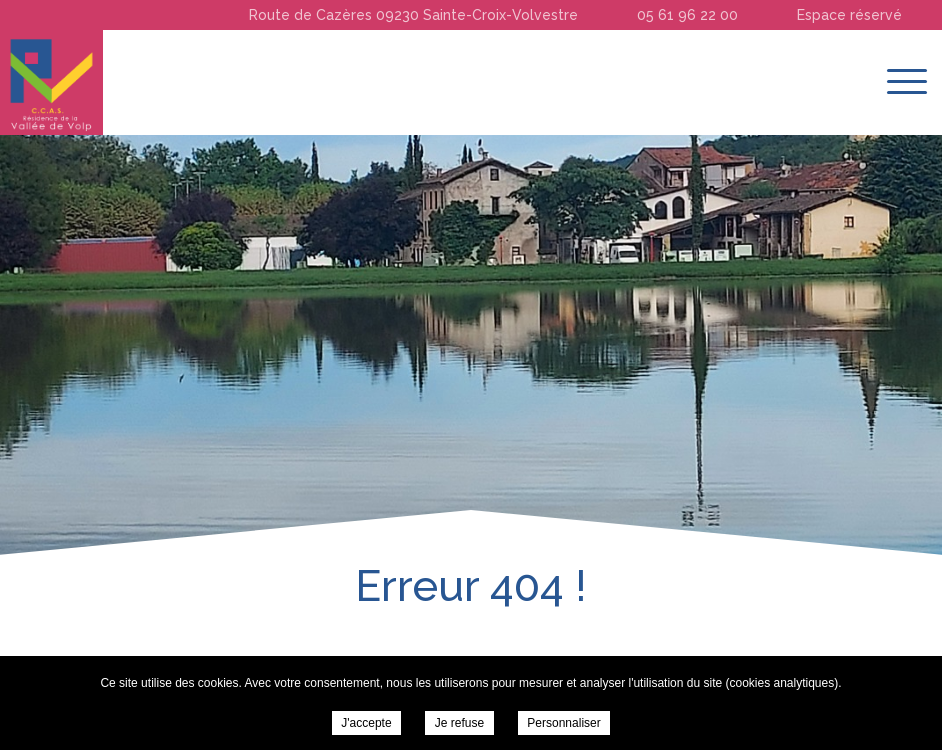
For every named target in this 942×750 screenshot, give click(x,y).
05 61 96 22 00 (687, 15)
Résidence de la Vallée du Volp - (51, 82)
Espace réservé (849, 15)
